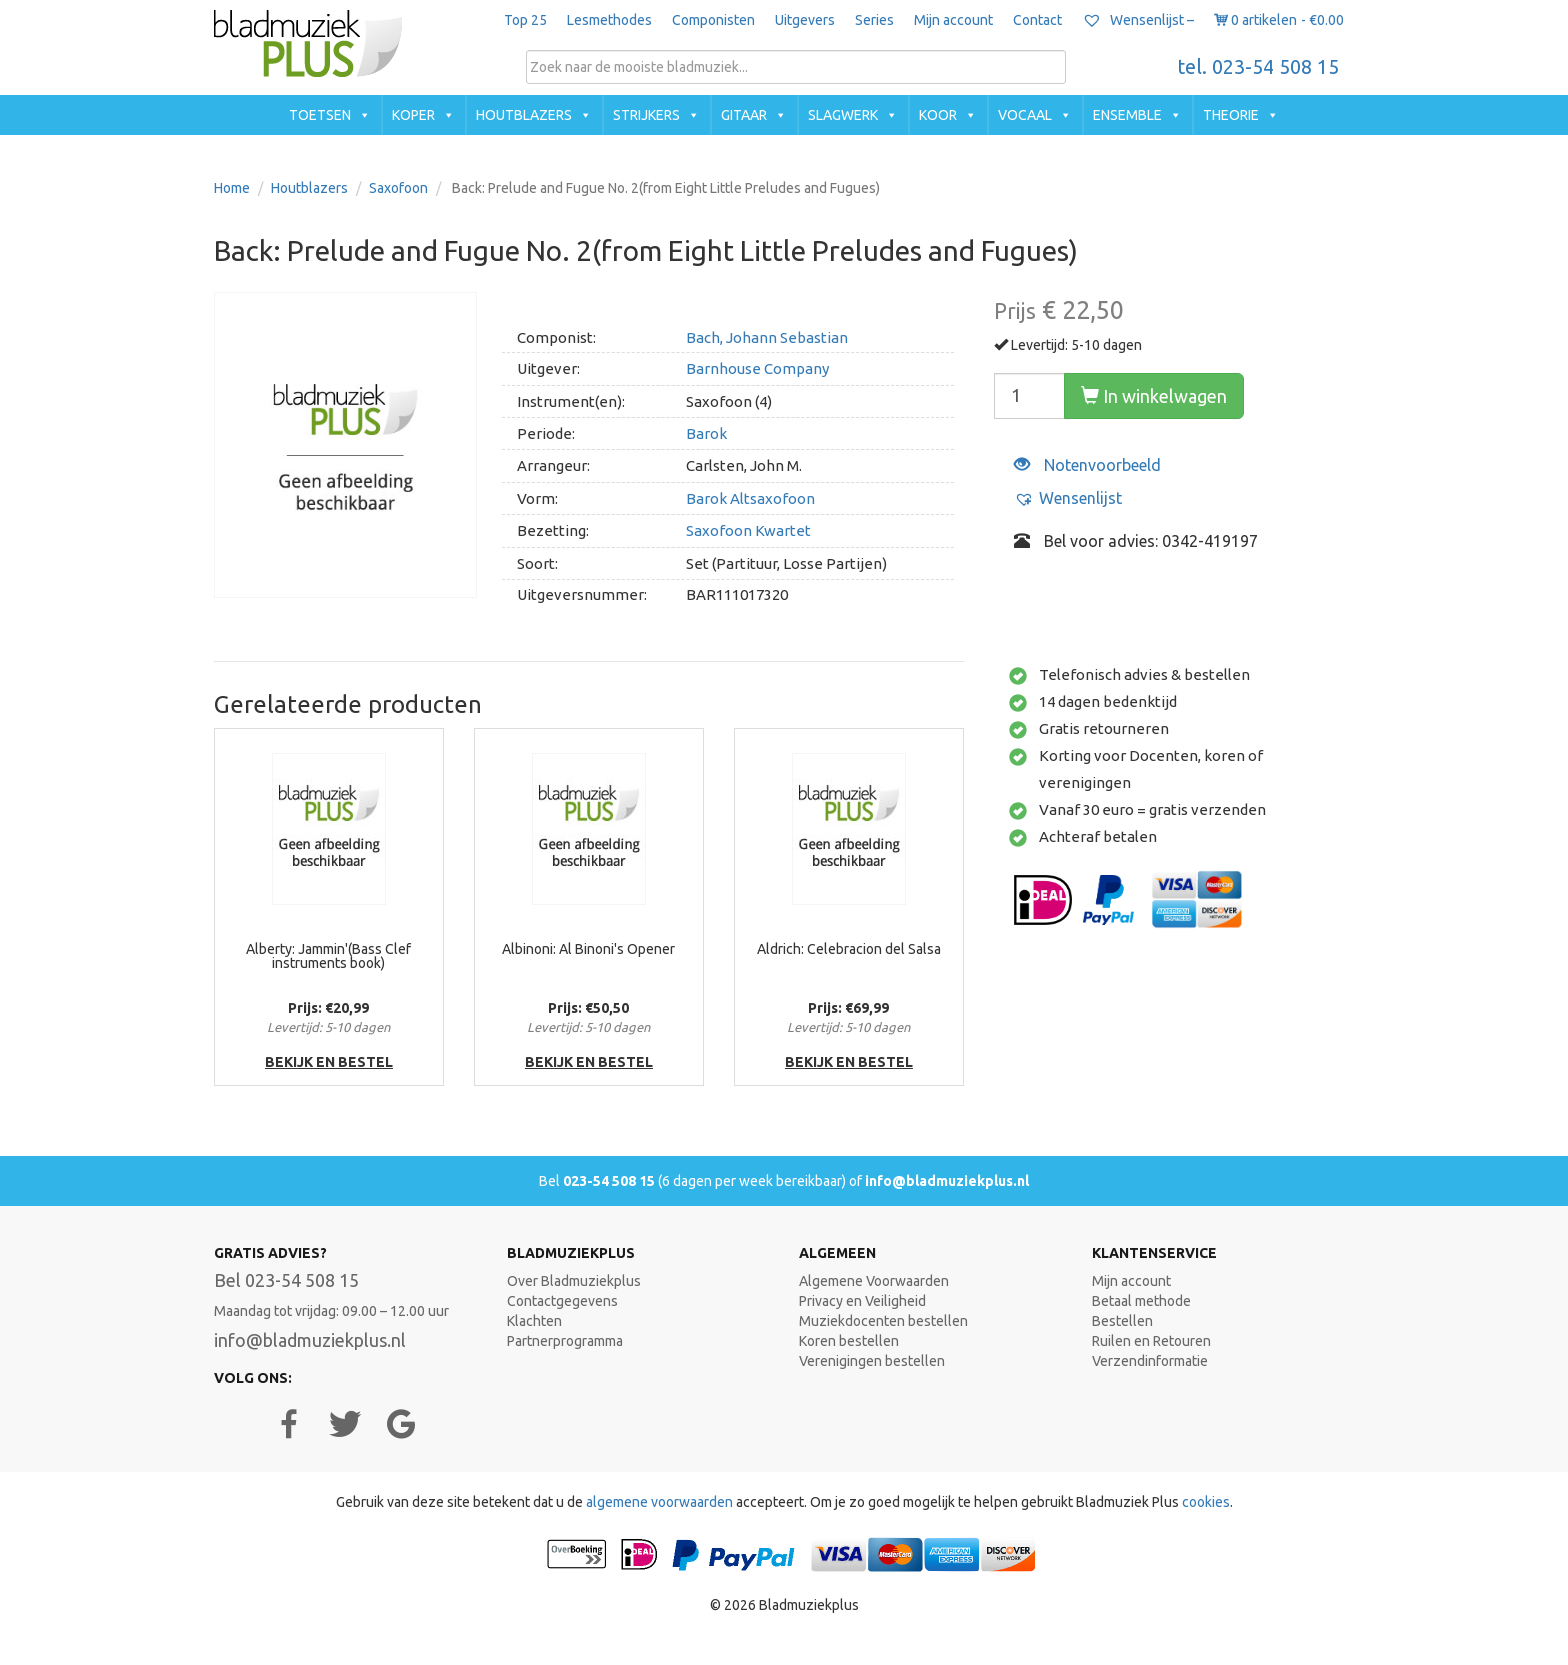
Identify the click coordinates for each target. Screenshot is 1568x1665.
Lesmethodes (609, 20)
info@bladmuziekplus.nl (947, 1181)
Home (232, 188)
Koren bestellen (849, 1341)
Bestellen (1122, 1321)
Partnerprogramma (565, 1341)
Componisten (713, 20)
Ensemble (1127, 115)
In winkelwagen (1154, 396)
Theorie (1231, 115)
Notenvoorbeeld (1087, 465)
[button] (1068, 498)
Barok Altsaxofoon (750, 498)
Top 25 (525, 20)
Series (874, 20)
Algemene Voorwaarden (874, 1281)
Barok (706, 433)
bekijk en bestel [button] (329, 1062)
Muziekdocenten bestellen (883, 1321)
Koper (413, 115)
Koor (938, 115)
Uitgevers (805, 20)
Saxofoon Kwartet (748, 530)
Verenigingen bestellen (872, 1361)
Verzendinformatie (1150, 1361)
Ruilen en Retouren (1151, 1341)
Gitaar (744, 115)
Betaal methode (1141, 1301)
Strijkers (646, 115)
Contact (1037, 20)
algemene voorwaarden (659, 1502)
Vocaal (1025, 115)
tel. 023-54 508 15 (1258, 67)
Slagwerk (843, 115)
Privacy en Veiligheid (862, 1301)
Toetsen (320, 115)
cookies (1206, 1502)
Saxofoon (398, 188)
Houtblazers (524, 115)
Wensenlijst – (1138, 20)
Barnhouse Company (757, 368)
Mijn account (953, 20)
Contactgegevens (562, 1301)
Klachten (534, 1321)
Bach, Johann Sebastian (767, 337)
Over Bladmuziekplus (574, 1281)
